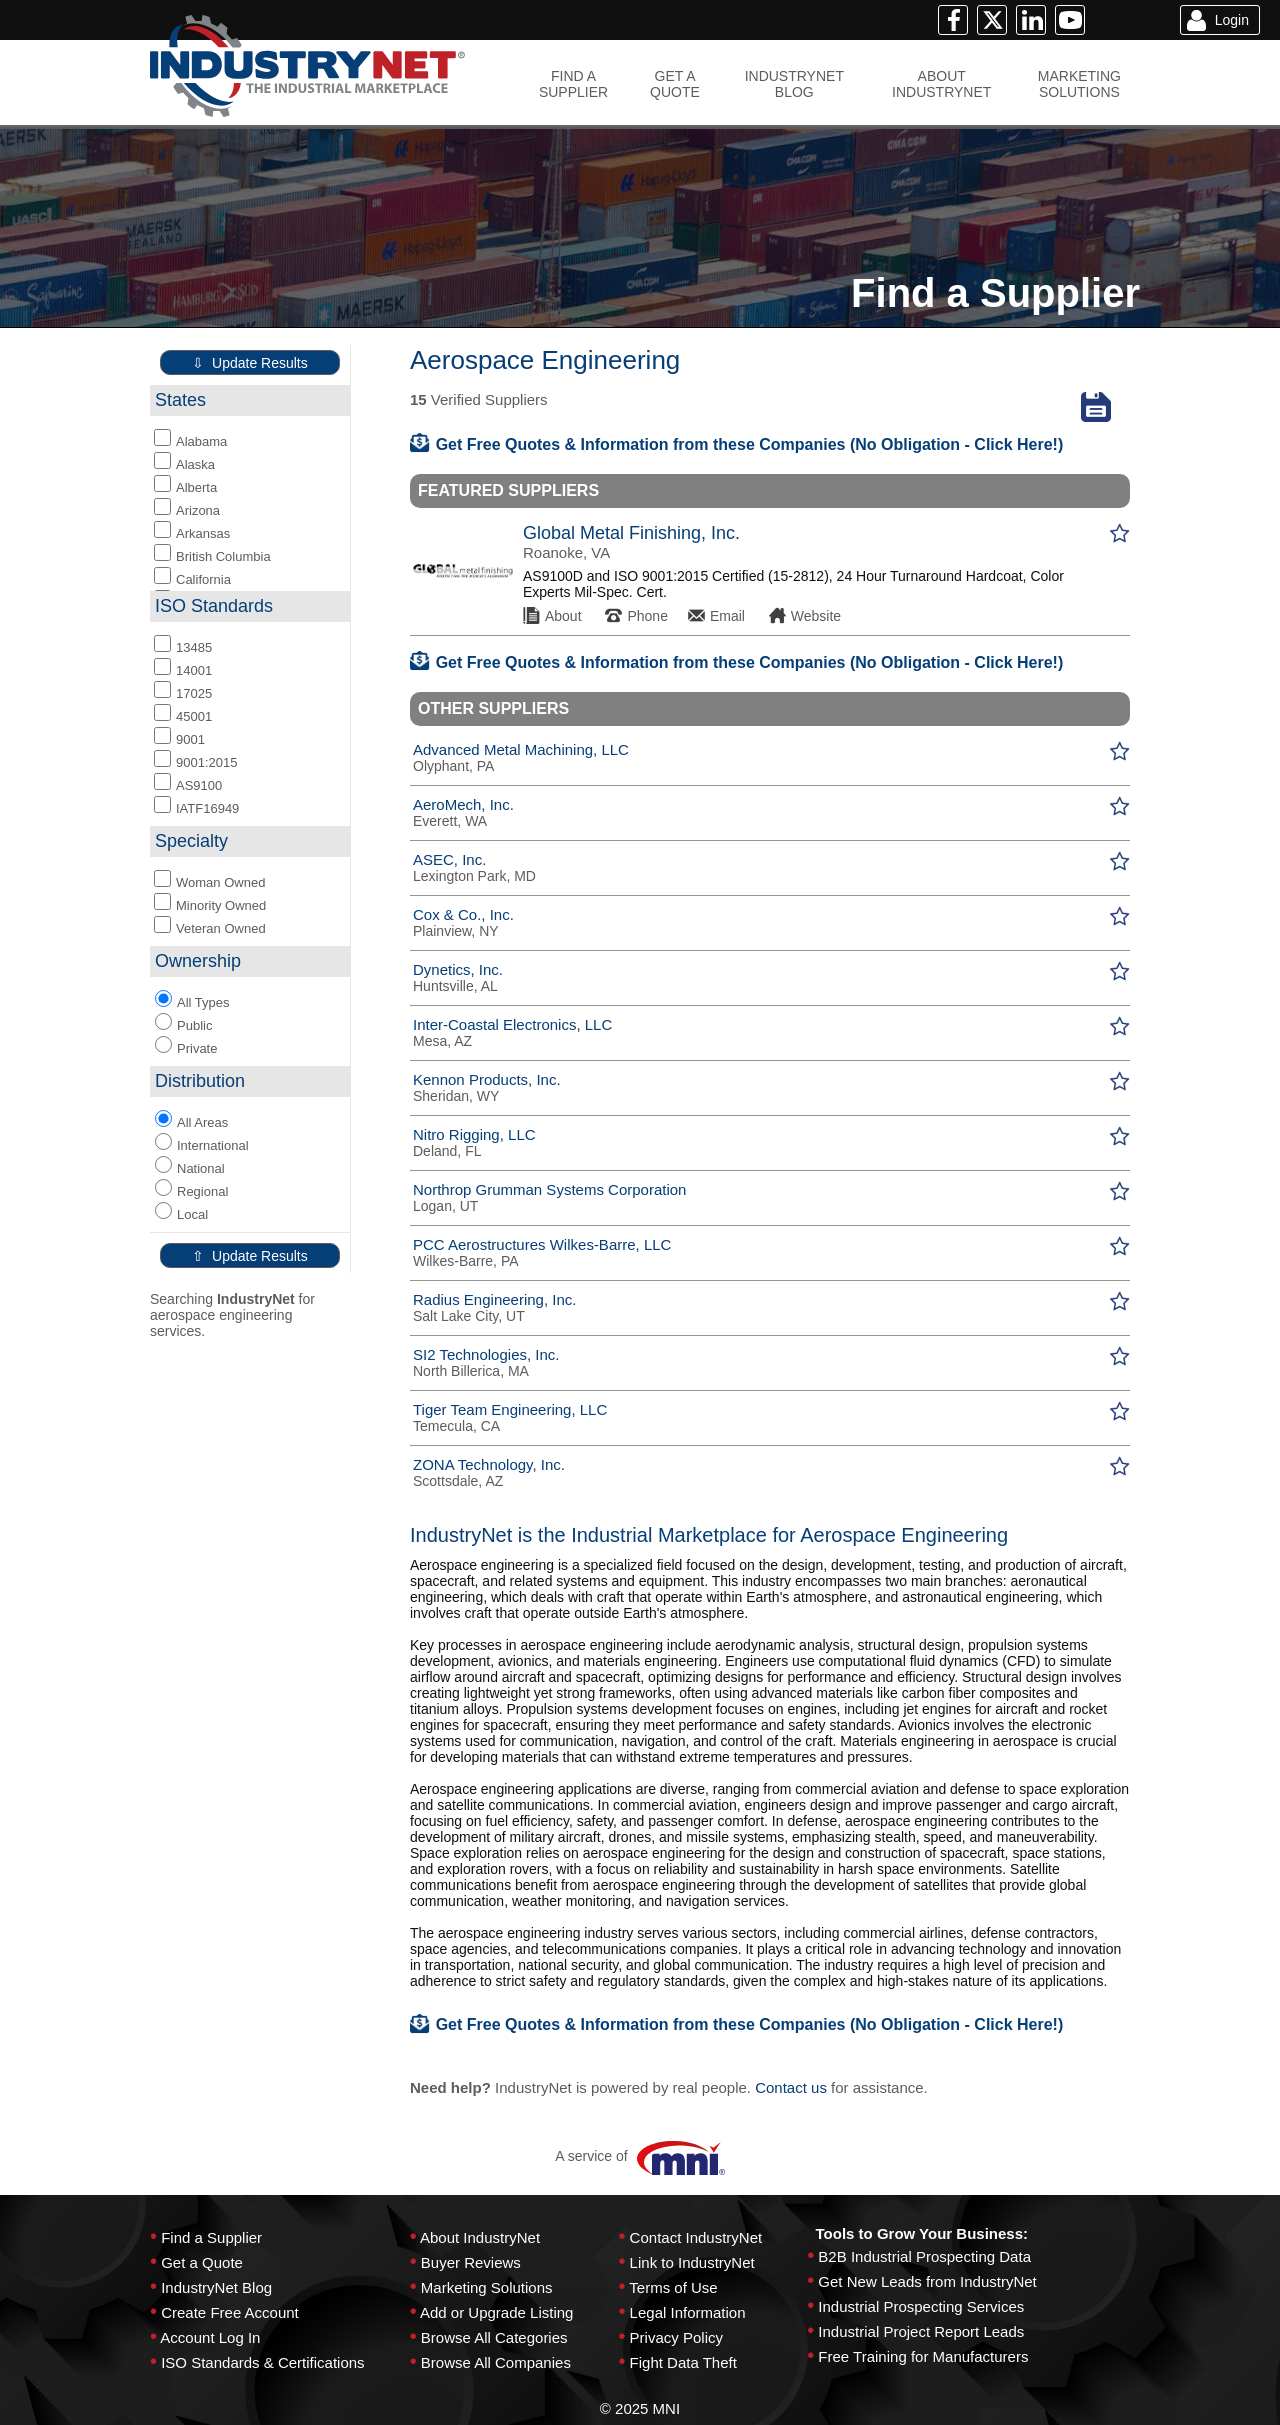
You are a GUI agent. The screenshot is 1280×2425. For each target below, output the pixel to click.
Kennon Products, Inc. (487, 1079)
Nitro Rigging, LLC (474, 1134)
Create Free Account (230, 2312)
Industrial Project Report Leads (921, 2331)
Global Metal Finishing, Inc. (631, 533)
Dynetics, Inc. (458, 969)
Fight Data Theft (683, 2362)
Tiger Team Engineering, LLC (510, 1409)
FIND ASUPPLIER (573, 84)
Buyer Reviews (471, 2262)
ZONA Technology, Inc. (489, 1464)
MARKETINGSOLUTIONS (1079, 84)
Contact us (791, 2087)
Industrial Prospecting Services (921, 2306)
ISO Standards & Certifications (262, 2362)
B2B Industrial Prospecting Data (924, 2256)
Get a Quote (202, 2262)
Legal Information (688, 2312)
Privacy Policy (676, 2337)
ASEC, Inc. (449, 859)
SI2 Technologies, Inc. (486, 1354)
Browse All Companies (496, 2362)
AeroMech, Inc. (463, 804)
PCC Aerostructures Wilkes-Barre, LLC (542, 1244)
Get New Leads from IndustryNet (927, 2281)
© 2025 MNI (640, 2408)
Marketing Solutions (487, 2287)
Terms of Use (673, 2287)
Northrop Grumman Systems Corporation (549, 1189)
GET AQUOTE (675, 84)
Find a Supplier (211, 2237)
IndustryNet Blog (216, 2287)
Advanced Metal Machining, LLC (521, 749)
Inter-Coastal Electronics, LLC (512, 1024)
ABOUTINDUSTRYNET (941, 84)
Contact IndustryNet (696, 2237)
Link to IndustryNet (692, 2262)
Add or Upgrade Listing (496, 2312)
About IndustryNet (480, 2237)
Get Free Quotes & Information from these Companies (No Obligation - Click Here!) (736, 444)
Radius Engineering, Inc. (494, 1299)
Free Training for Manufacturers (923, 2356)
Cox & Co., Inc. (463, 914)
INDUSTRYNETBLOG (794, 84)
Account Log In (210, 2337)
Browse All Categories (494, 2337)
